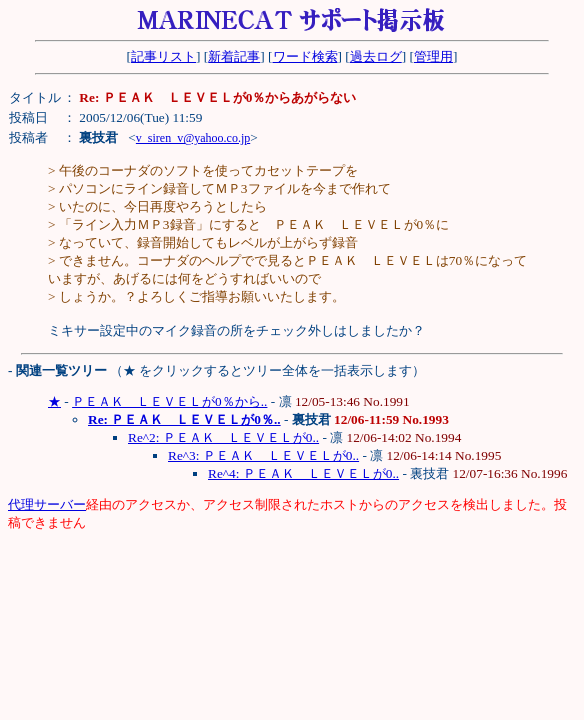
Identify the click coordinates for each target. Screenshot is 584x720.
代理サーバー (47, 504)
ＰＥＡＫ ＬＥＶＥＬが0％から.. (169, 401)
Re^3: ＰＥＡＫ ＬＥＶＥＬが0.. (263, 455)
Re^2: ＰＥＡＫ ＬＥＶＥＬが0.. (223, 437)
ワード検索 (305, 56)
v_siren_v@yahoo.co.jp (193, 138)
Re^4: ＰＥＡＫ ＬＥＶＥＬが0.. (303, 473)
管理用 (433, 56)
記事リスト (163, 56)
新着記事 (234, 56)
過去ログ (376, 56)
